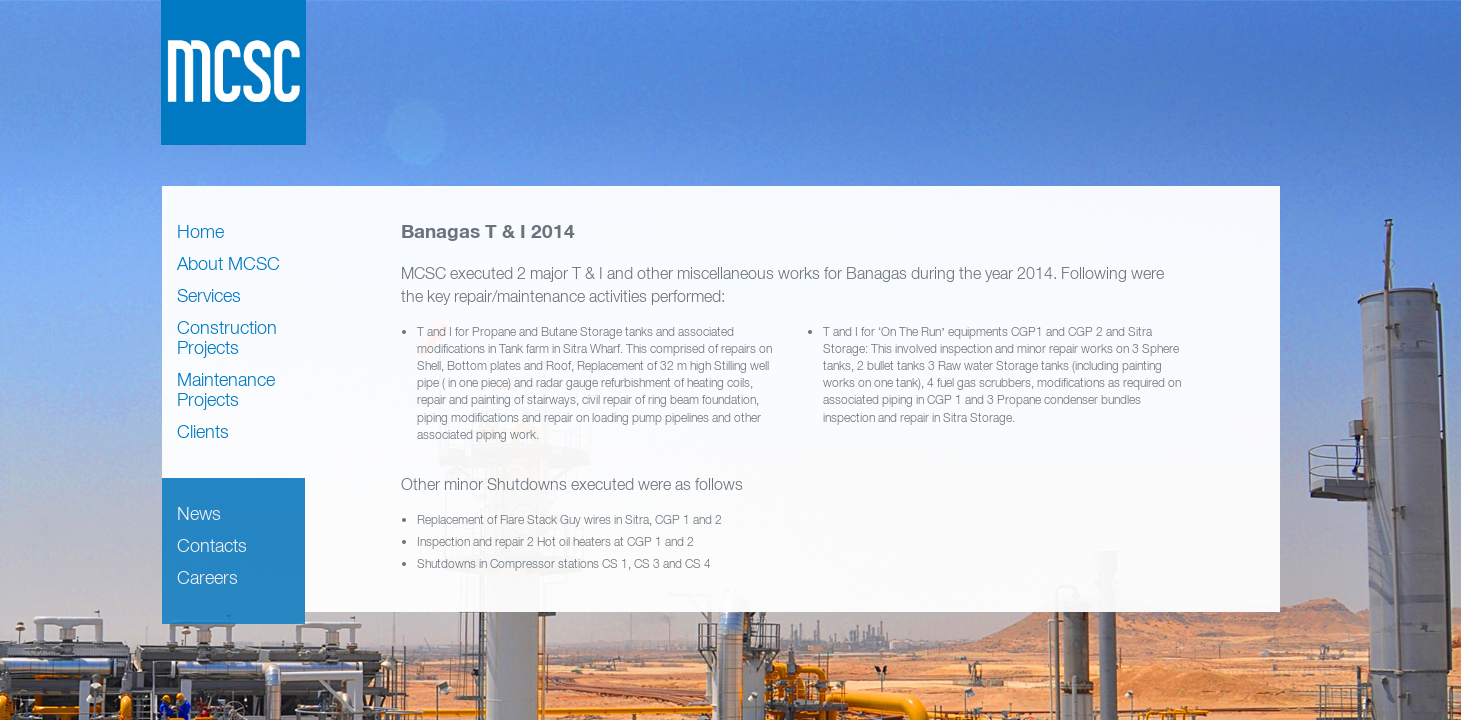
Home (200, 231)
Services (209, 295)
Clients (203, 431)
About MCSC (228, 263)
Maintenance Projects (226, 389)
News (199, 513)
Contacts (212, 545)
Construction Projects (227, 337)
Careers (207, 577)
